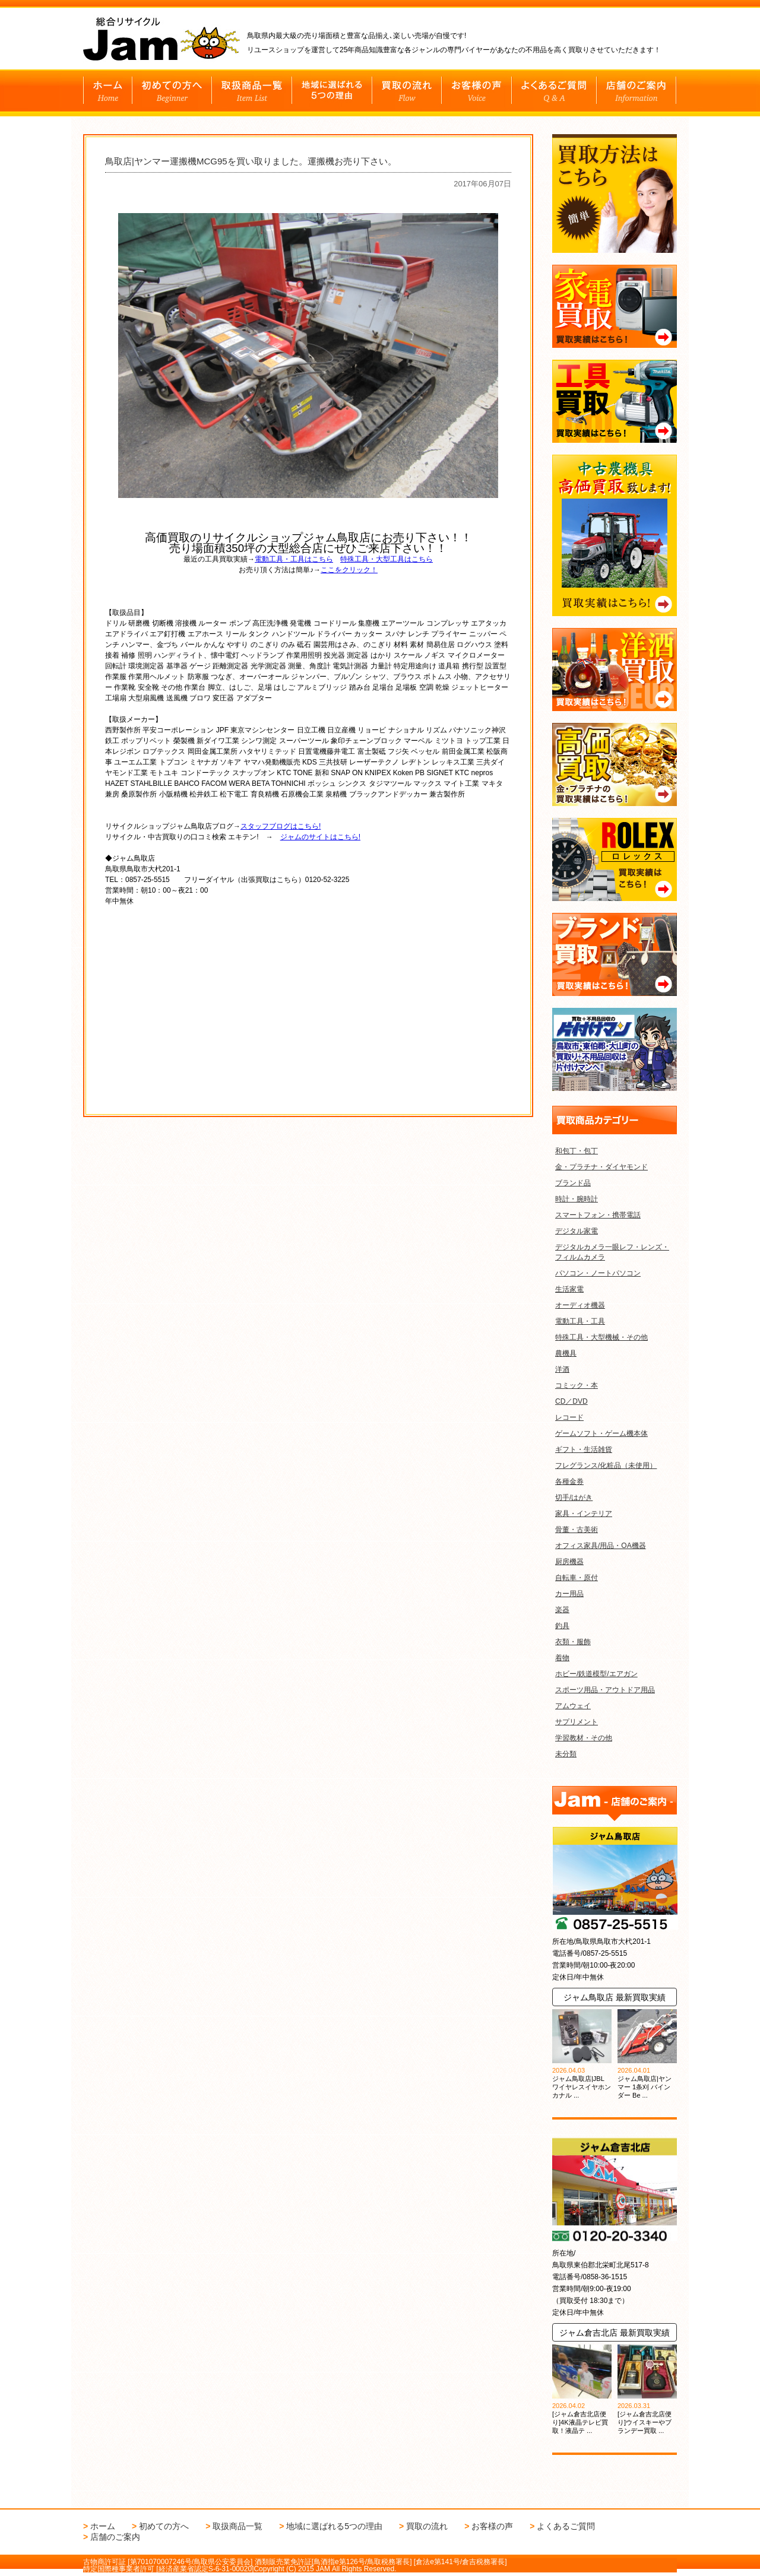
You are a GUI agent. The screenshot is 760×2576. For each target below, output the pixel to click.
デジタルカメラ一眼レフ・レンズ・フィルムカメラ (612, 1252)
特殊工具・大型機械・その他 (601, 1337)
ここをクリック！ (349, 570)
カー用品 (569, 1594)
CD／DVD (571, 1401)
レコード (569, 1417)
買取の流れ (427, 2526)
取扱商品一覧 (237, 2526)
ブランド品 (573, 1183)
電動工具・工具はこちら (294, 559)
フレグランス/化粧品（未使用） (606, 1465)
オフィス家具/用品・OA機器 (600, 1545)
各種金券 (569, 1481)
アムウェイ (573, 1706)
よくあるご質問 (566, 2526)
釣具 (562, 1626)
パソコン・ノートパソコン (598, 1273)
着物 (562, 1658)
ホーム (102, 2526)
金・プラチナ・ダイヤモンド (601, 1167)
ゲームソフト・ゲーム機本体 (601, 1433)
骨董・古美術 (576, 1529)
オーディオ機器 (580, 1305)
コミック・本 (576, 1385)
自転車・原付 (576, 1577)
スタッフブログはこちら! (280, 826)
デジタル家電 (576, 1231)
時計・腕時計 (576, 1199)
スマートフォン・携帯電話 (598, 1215)
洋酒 (562, 1369)
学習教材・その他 (583, 1738)
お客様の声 (492, 2526)
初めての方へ (164, 2526)
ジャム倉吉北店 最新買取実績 (614, 2332)
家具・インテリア (583, 1513)
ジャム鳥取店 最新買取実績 (614, 1997)
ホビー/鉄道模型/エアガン (596, 1674)
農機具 (566, 1353)
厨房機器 (569, 1561)
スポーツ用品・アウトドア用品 (605, 1690)
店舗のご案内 (115, 2537)
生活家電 (569, 1289)
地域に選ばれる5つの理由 (334, 2526)
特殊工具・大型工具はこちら (386, 559)
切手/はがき (574, 1497)
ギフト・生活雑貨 (583, 1449)
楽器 (562, 1610)
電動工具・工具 (580, 1321)
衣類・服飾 (573, 1642)
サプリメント (576, 1722)
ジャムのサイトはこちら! (320, 837)
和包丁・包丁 (576, 1151)
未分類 (566, 1754)
